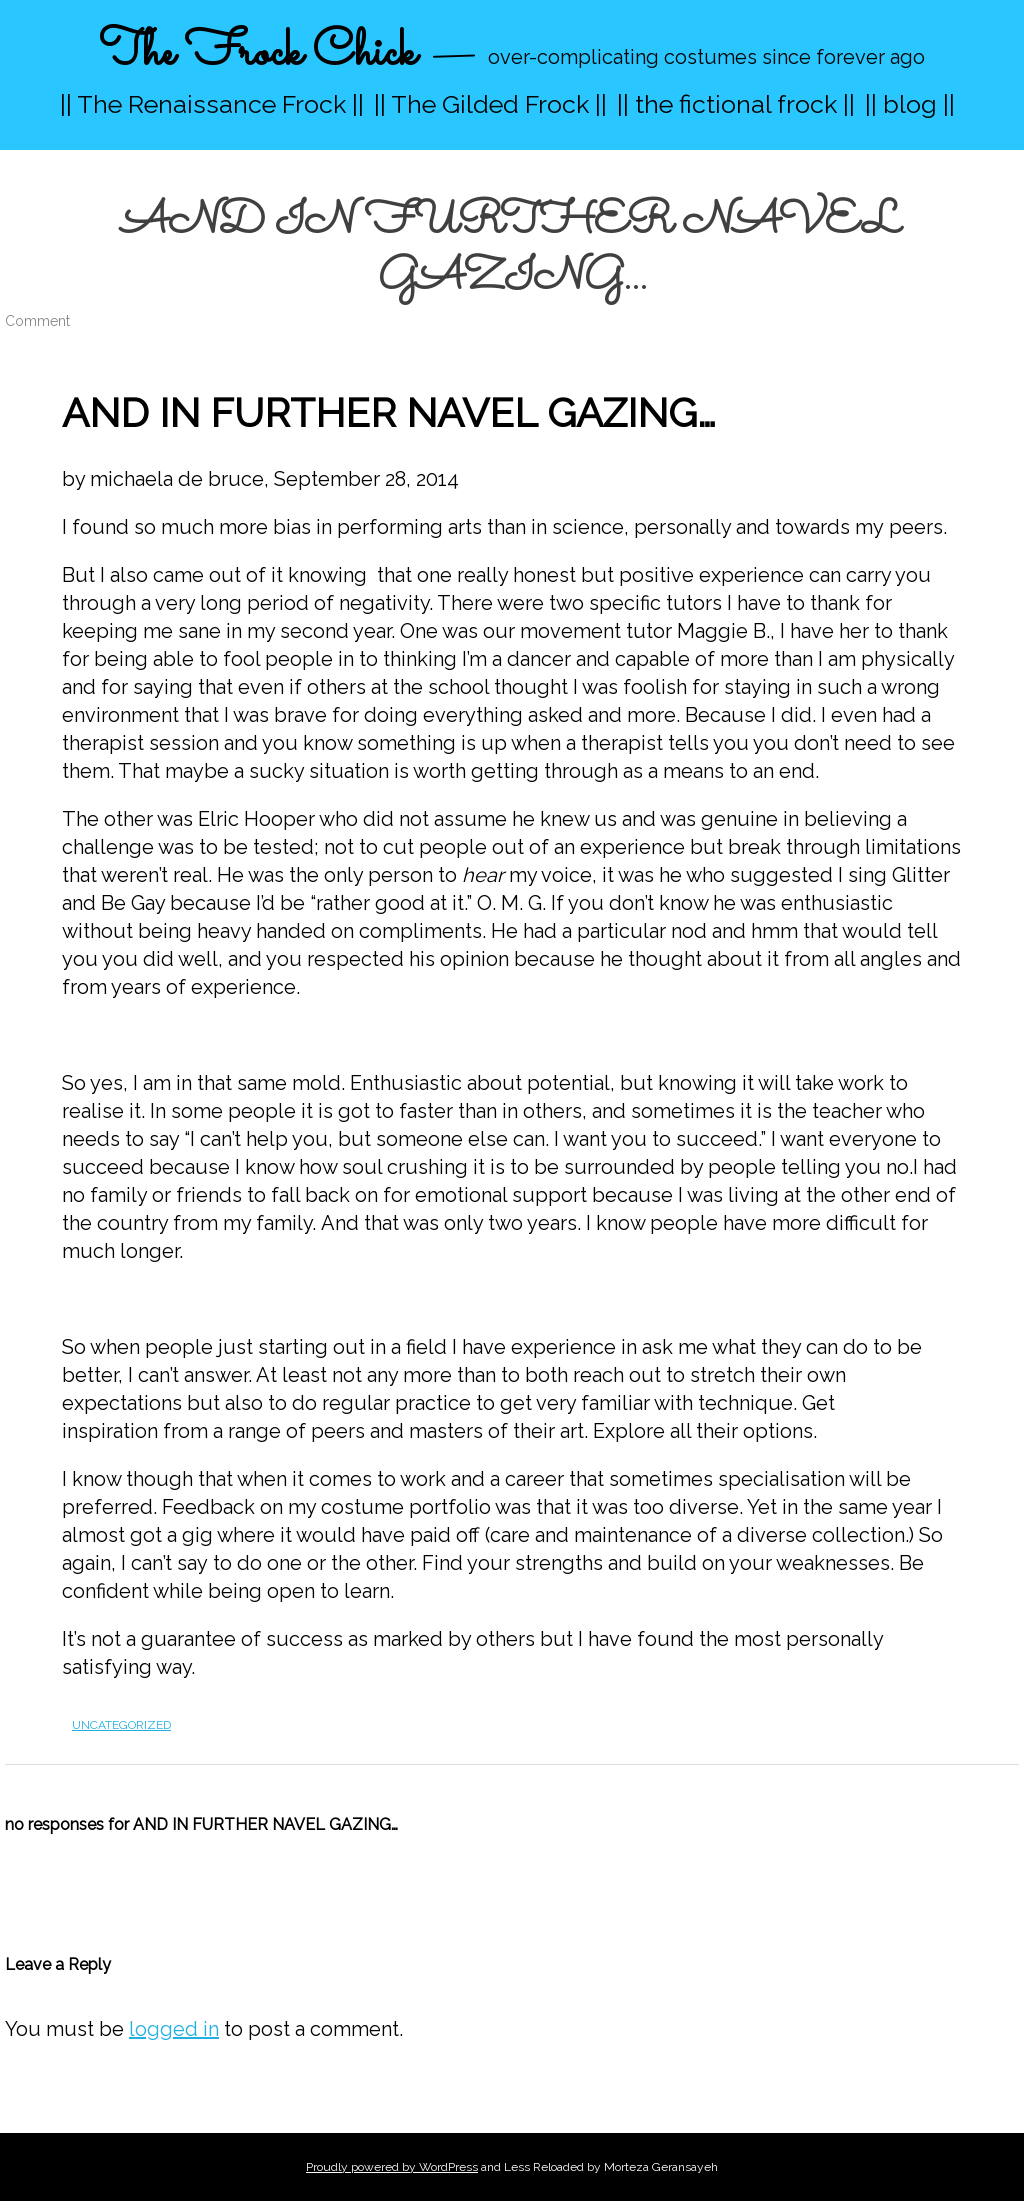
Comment (37, 321)
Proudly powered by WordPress (392, 2167)
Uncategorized (121, 1725)
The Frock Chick (257, 53)
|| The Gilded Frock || (490, 104)
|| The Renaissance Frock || (212, 104)
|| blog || (910, 104)
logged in (174, 2029)
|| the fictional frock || (736, 104)
